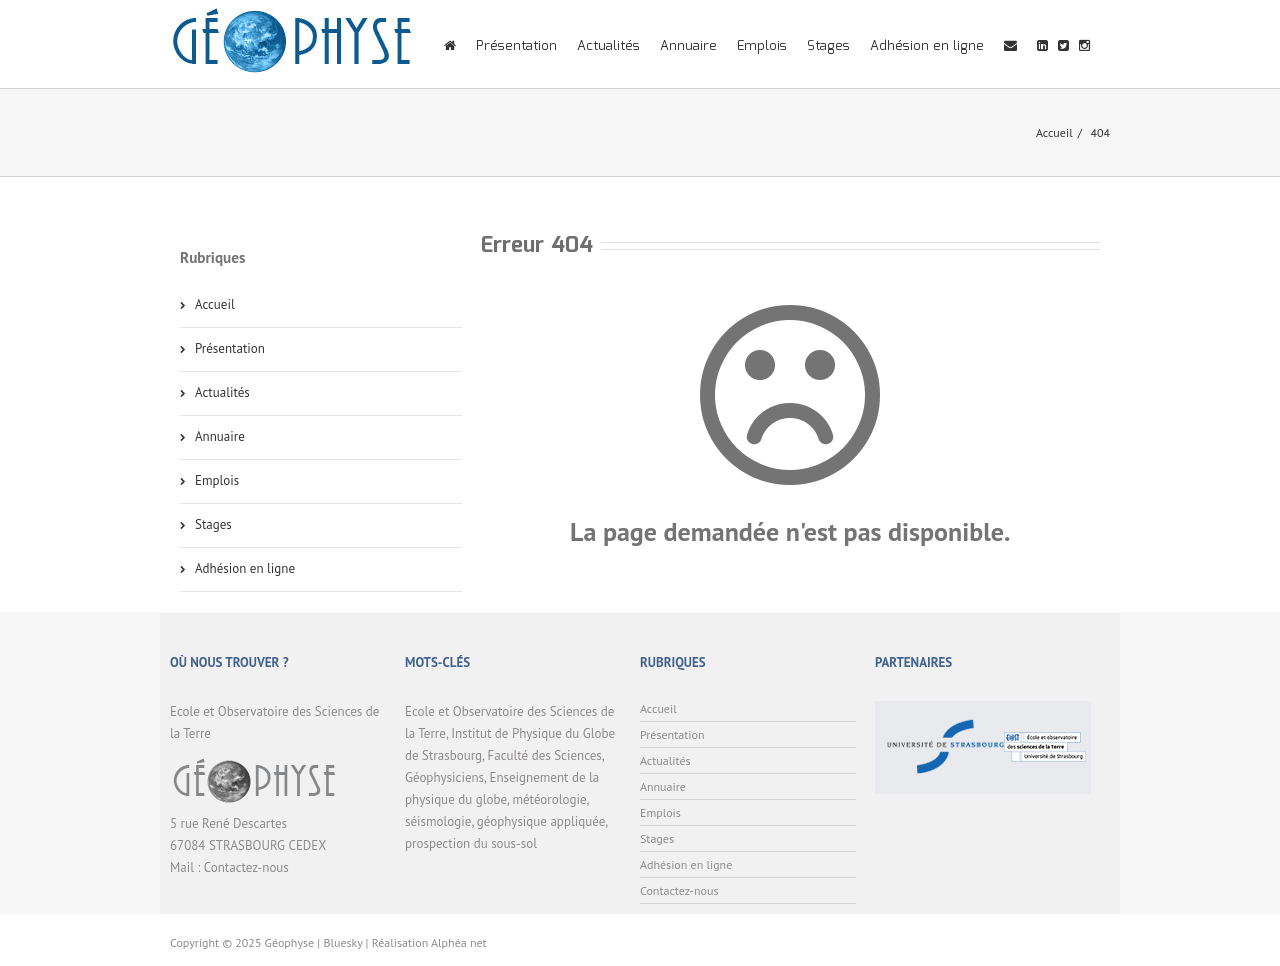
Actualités (608, 46)
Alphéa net (459, 942)
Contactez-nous (246, 867)
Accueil (1054, 132)
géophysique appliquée (541, 821)
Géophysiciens (444, 777)
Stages (828, 46)
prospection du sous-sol (471, 843)
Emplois (762, 46)
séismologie (438, 821)
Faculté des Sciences (545, 755)
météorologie (549, 799)
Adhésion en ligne (927, 46)
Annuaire (688, 46)
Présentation (516, 46)
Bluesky (342, 942)
